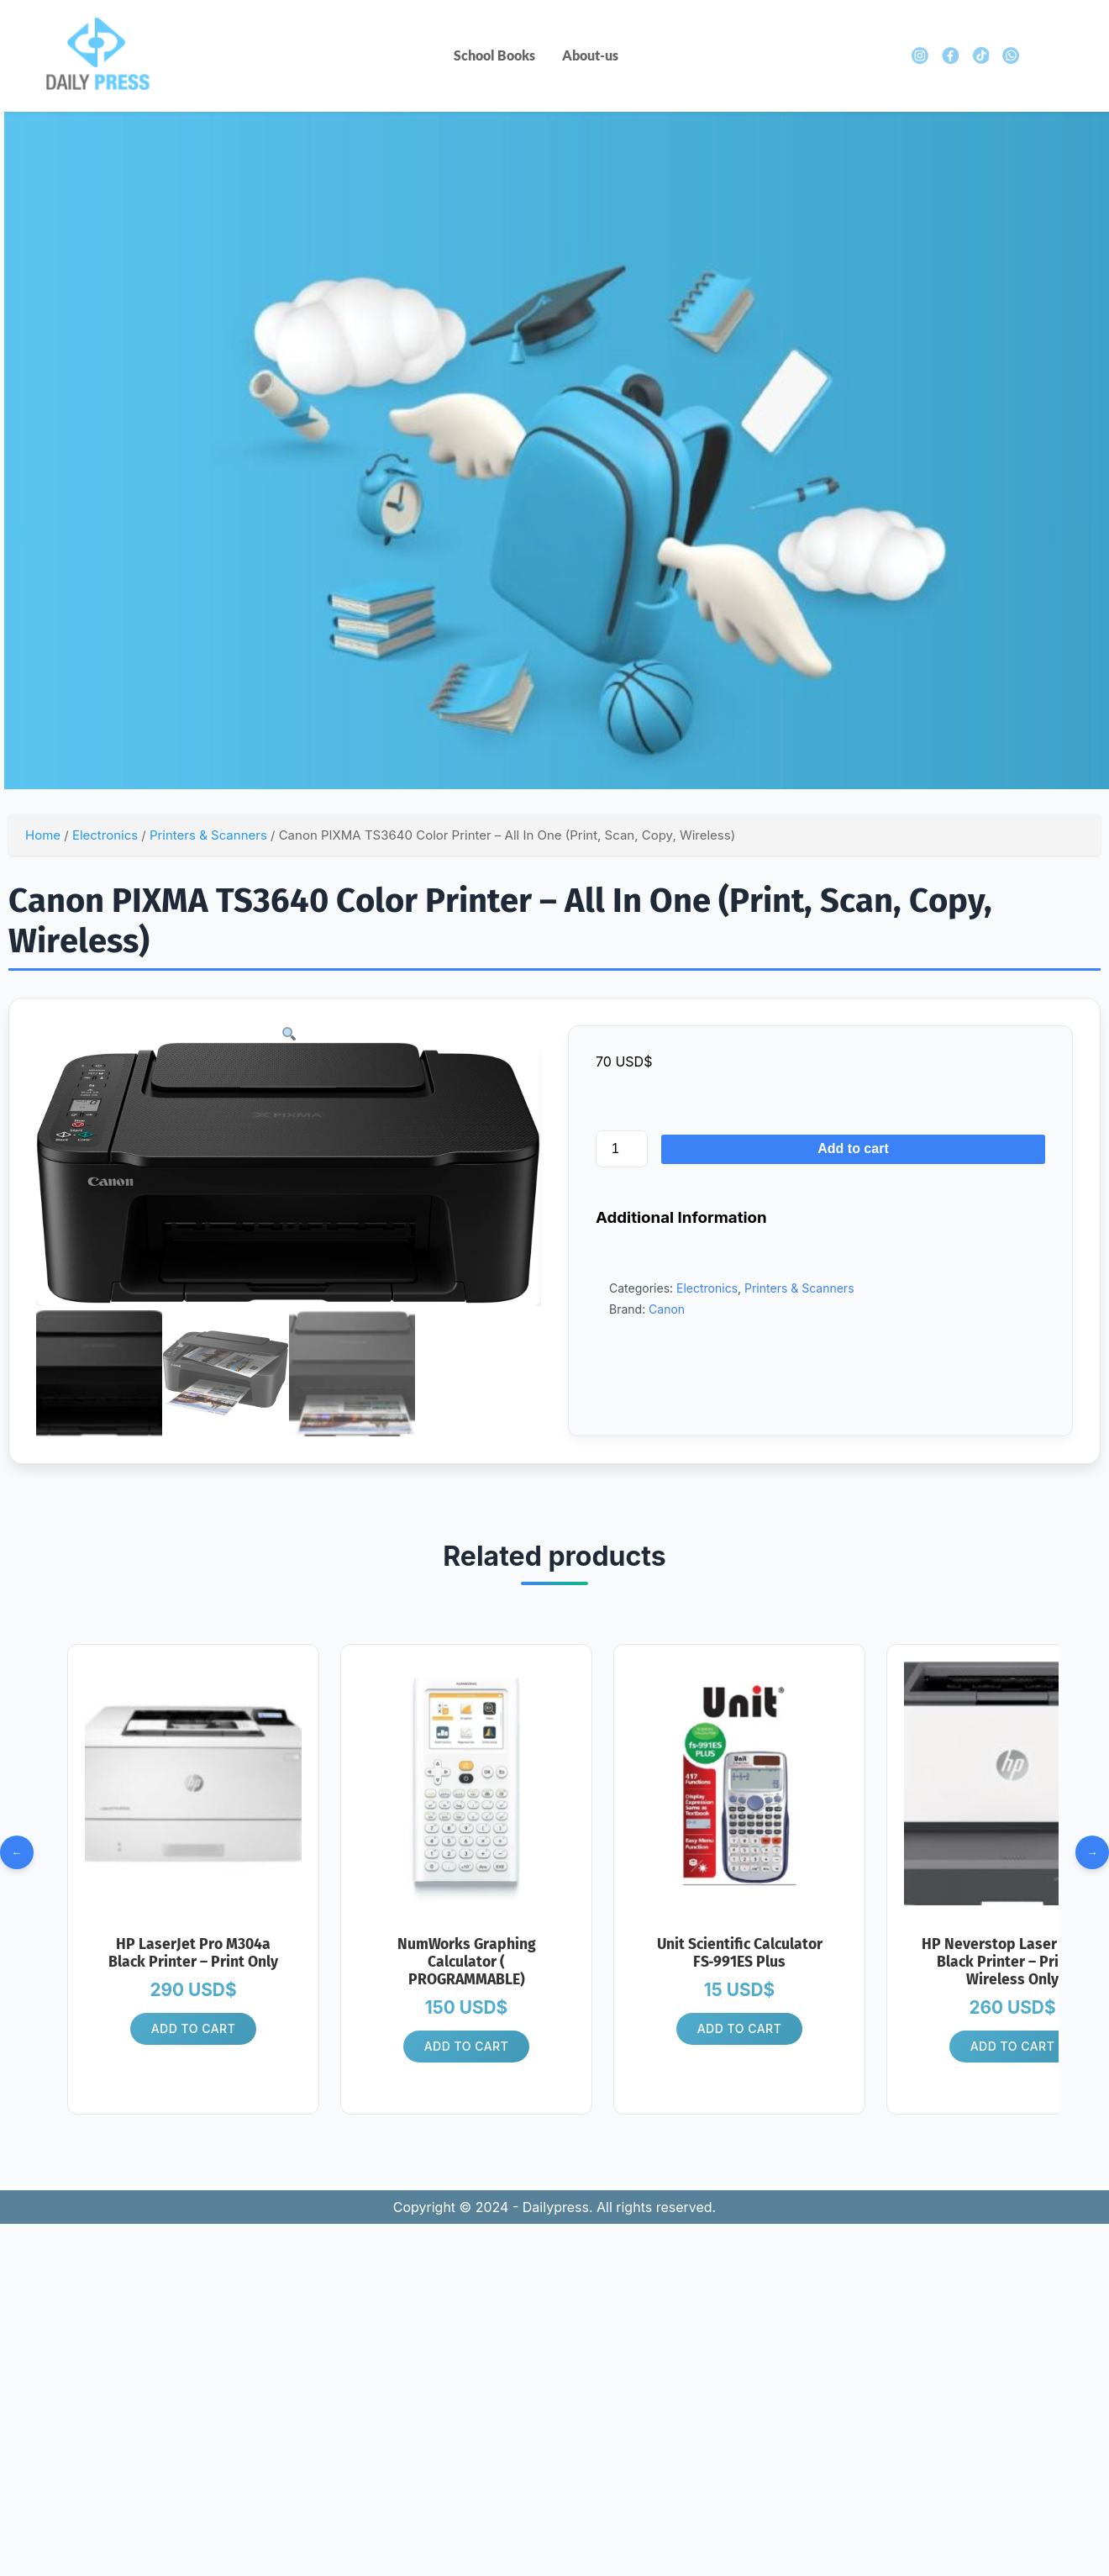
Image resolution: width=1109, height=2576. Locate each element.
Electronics (105, 835)
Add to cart (852, 1148)
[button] (288, 1033)
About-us (590, 55)
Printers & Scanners (208, 835)
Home (42, 835)
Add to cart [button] (193, 2030)
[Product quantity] (622, 1149)
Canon (667, 1309)
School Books (494, 55)
